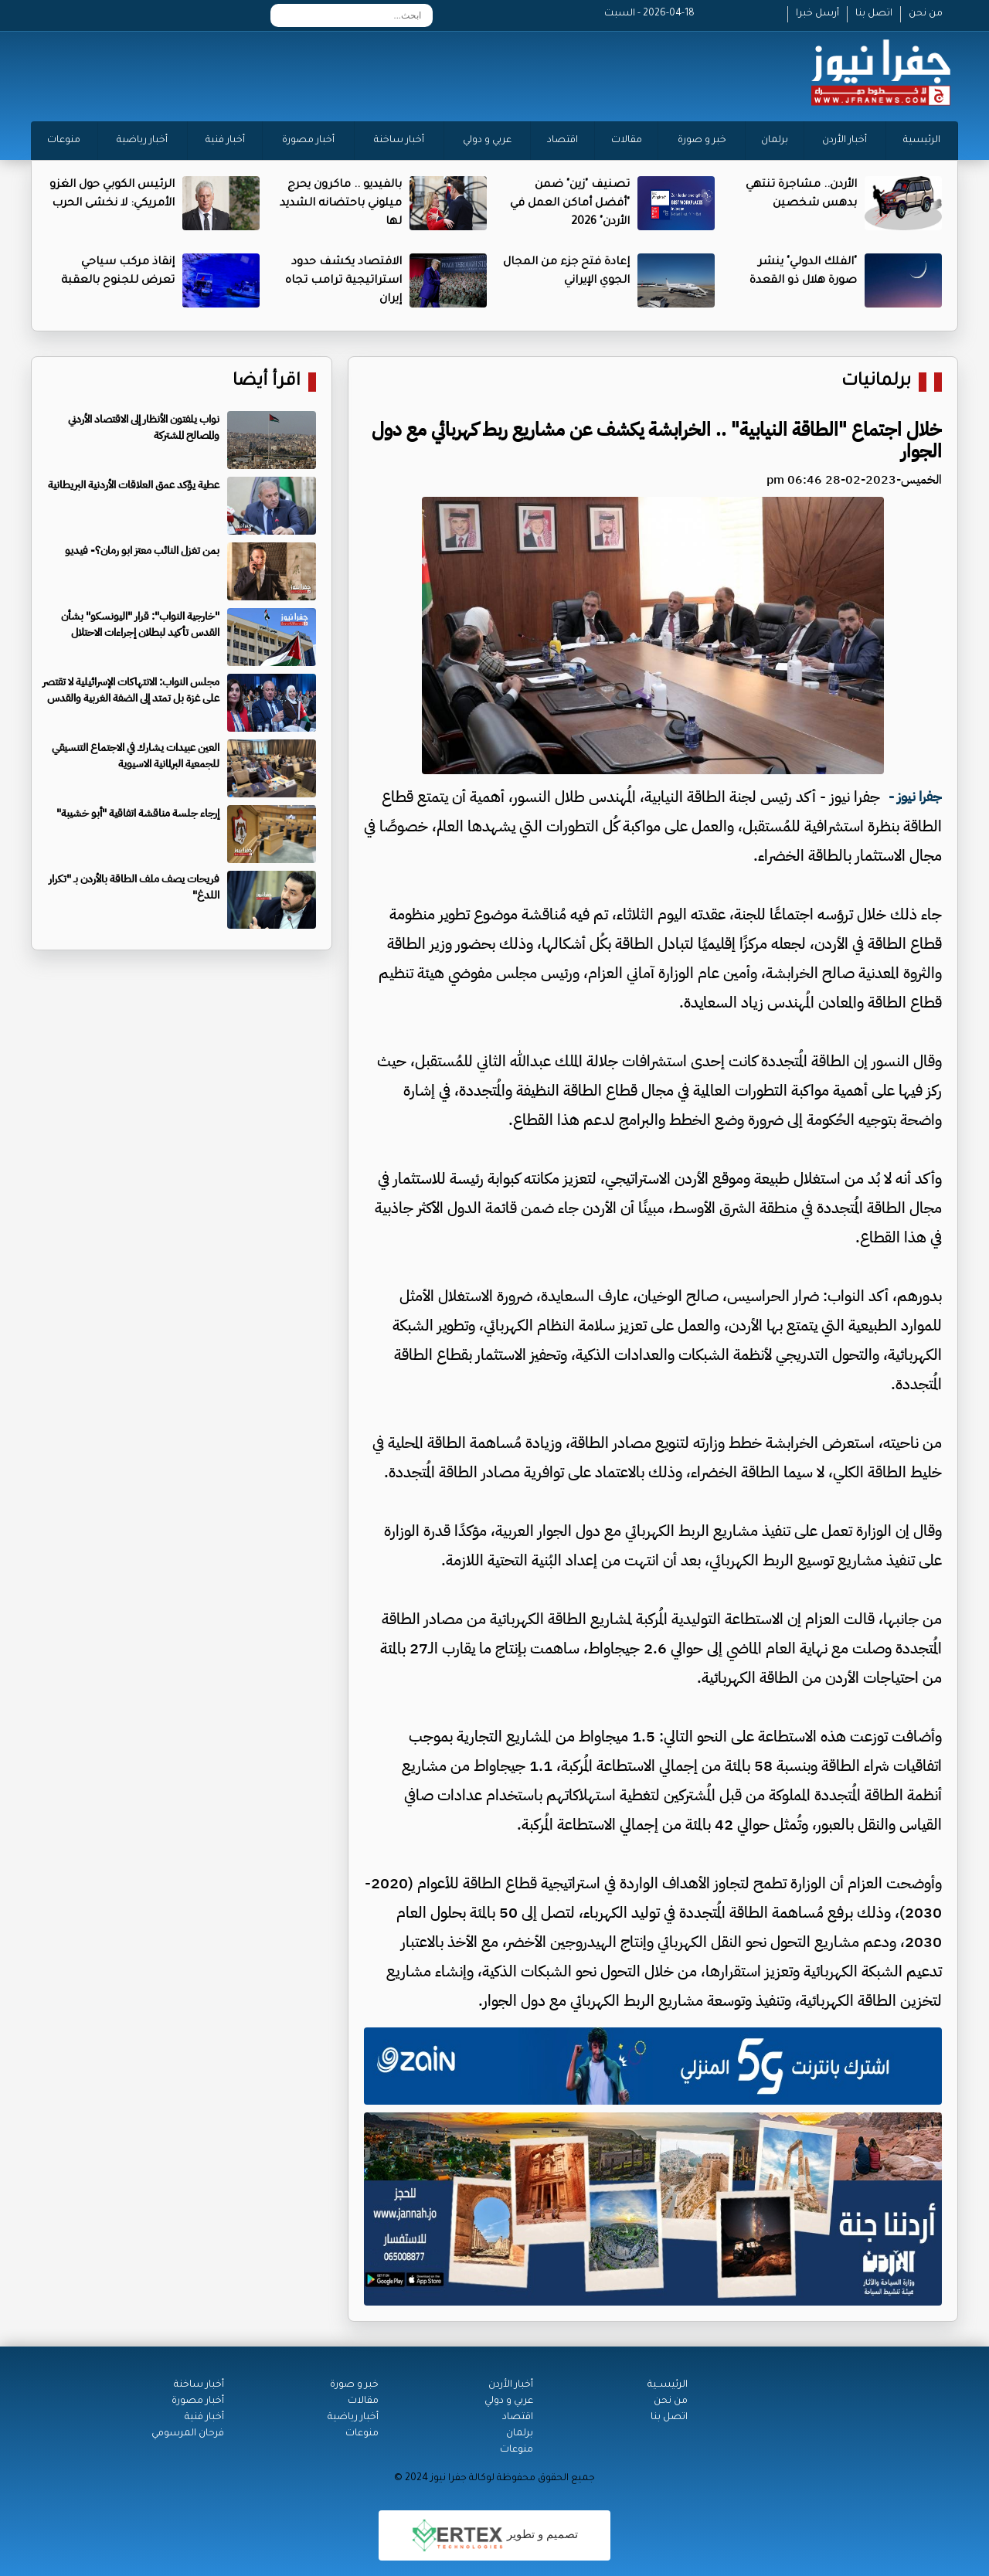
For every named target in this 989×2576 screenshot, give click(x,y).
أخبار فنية (225, 140)
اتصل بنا (873, 13)
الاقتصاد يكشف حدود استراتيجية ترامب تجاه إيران (343, 281)
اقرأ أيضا (267, 382)
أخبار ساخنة (399, 140)
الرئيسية (921, 140)
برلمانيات (876, 382)
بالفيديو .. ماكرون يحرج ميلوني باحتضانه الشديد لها (341, 204)
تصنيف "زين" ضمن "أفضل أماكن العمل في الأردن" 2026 (570, 204)
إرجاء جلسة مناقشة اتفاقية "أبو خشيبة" (137, 813)
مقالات (626, 140)
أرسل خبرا (817, 13)
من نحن (926, 13)
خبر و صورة (702, 140)
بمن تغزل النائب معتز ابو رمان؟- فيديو (142, 550)
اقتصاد (562, 140)
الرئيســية (667, 2385)
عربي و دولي (487, 140)
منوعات (63, 140)
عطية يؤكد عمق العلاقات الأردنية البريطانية (133, 485)
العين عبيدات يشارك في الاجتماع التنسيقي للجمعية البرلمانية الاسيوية (135, 755)
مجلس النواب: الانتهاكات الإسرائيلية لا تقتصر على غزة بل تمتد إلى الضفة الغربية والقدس (130, 690)
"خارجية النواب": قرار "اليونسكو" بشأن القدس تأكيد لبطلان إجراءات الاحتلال (140, 624)
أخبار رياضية (142, 140)
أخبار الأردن (844, 140)
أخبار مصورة (308, 140)
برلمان (774, 140)
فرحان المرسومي (187, 2433)
